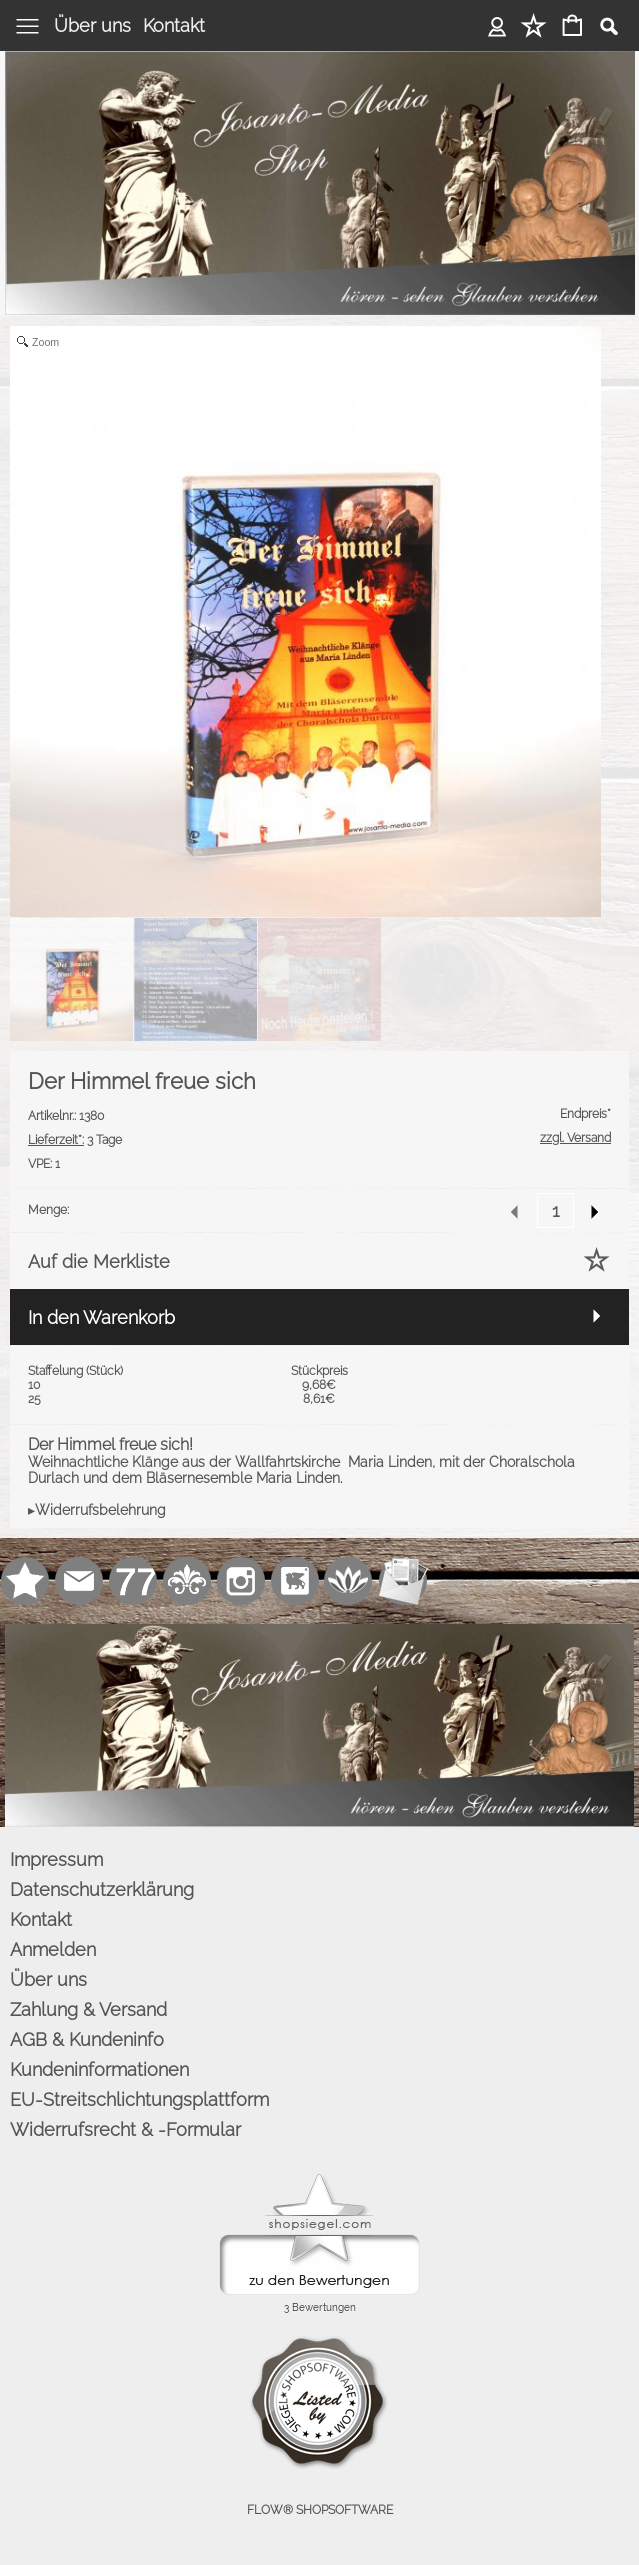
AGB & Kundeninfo (87, 2039)
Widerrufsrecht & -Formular (125, 2129)
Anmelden (497, 25)
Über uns (92, 25)
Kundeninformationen (99, 2069)
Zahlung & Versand (88, 2009)
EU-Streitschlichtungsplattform (139, 2099)
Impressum (56, 1859)
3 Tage (75, 1140)
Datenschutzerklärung (102, 1889)
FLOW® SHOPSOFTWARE (320, 2510)
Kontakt (174, 25)
